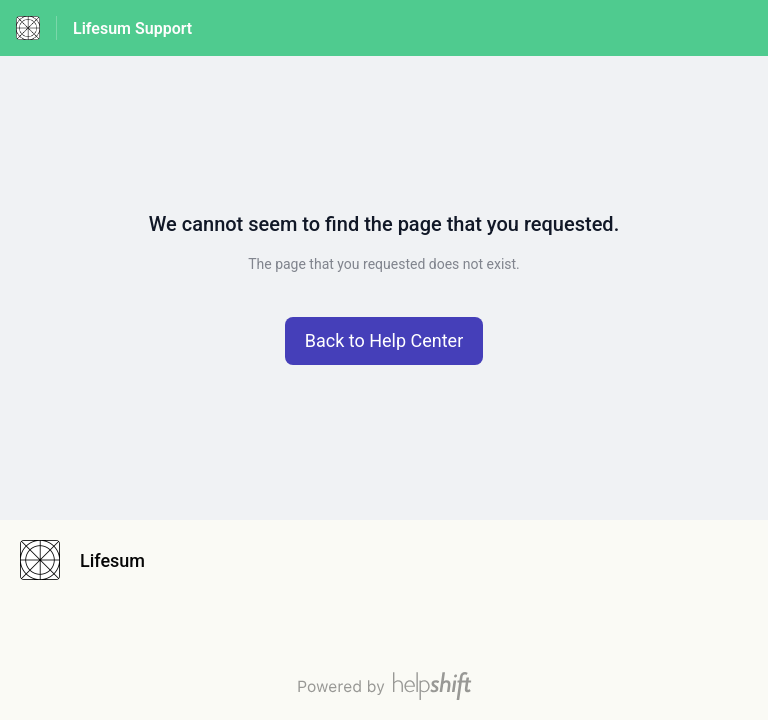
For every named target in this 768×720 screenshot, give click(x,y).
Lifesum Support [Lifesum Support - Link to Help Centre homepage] (132, 28)
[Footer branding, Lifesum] (92, 560)
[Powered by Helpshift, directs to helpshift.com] (384, 686)
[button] (384, 341)
